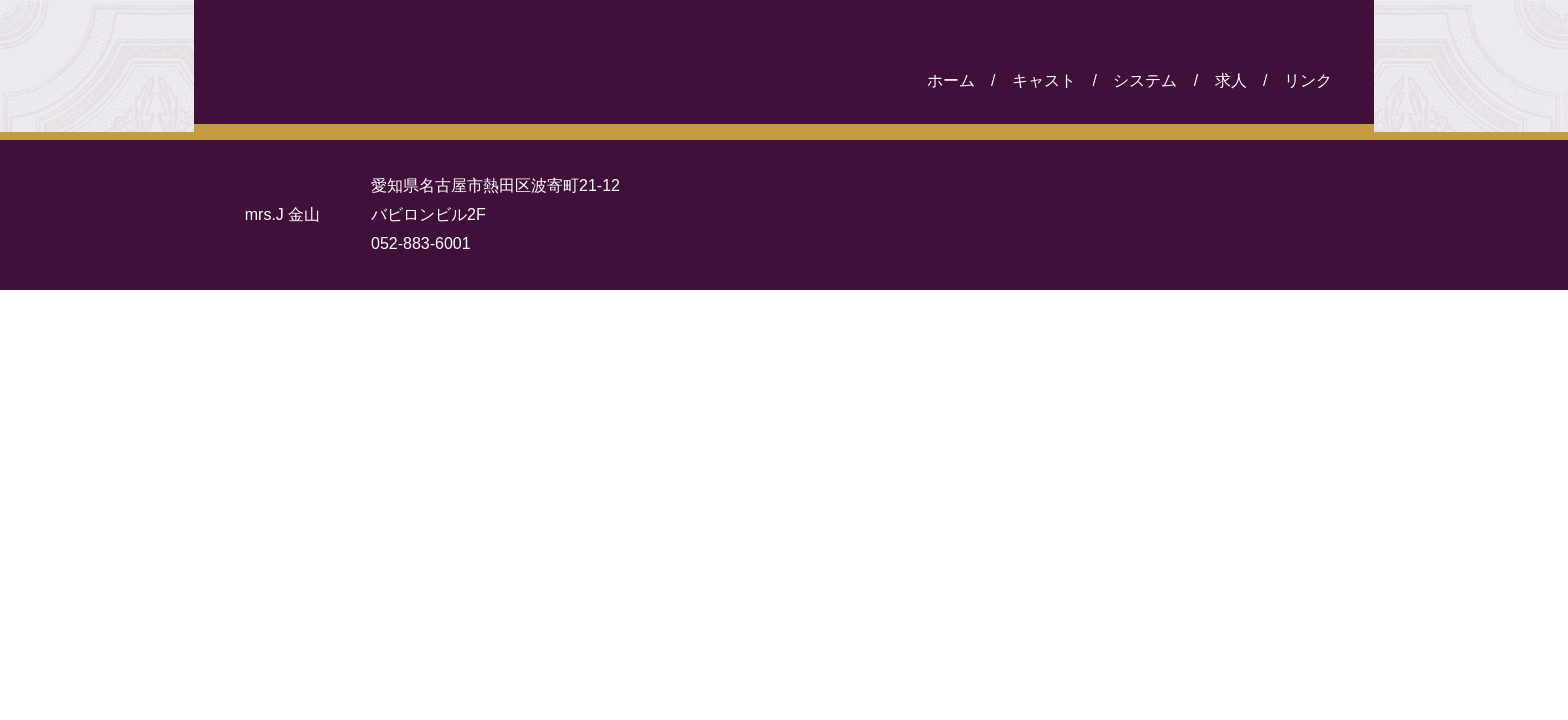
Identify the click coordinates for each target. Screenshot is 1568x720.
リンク (1308, 80)
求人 (1231, 80)
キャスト (1044, 80)
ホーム (951, 80)
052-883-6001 (421, 243)
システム (1145, 80)
